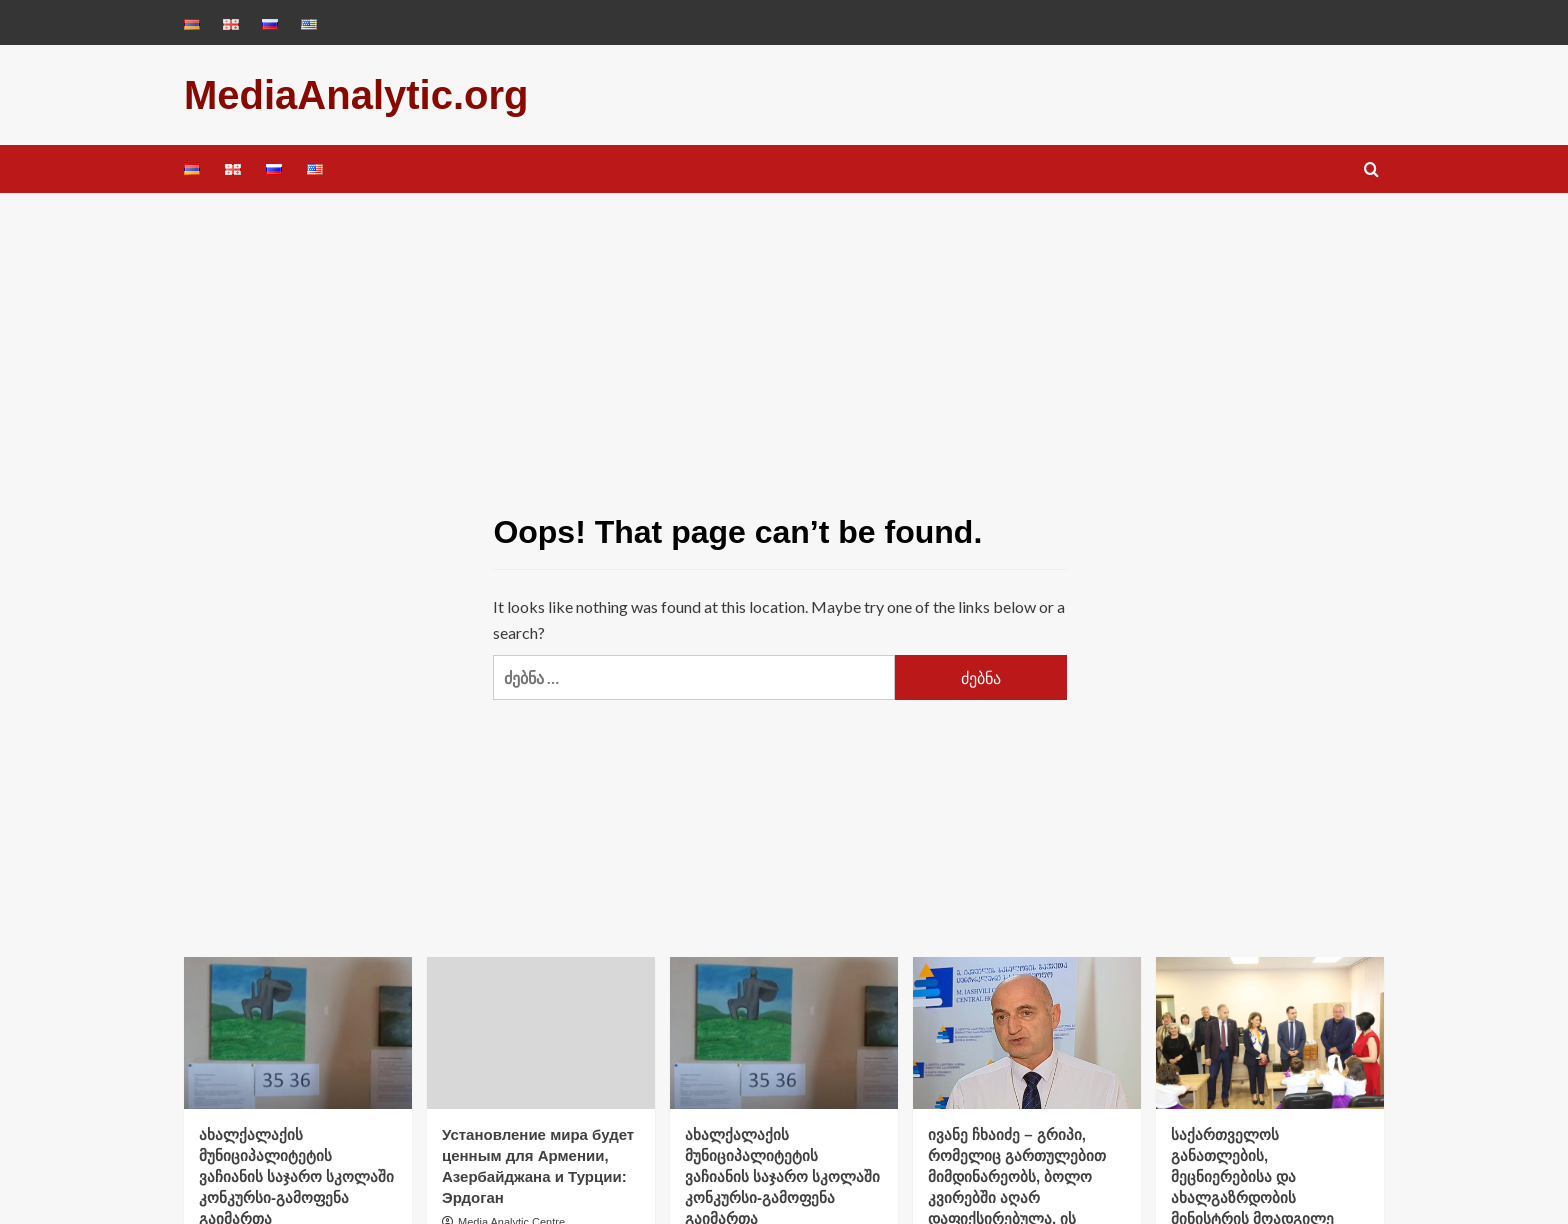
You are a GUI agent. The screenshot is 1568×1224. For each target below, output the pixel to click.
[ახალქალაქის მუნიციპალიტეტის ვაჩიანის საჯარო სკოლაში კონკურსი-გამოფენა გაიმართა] (298, 1033)
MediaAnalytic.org (356, 95)
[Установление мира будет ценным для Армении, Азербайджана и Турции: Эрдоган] (541, 1033)
